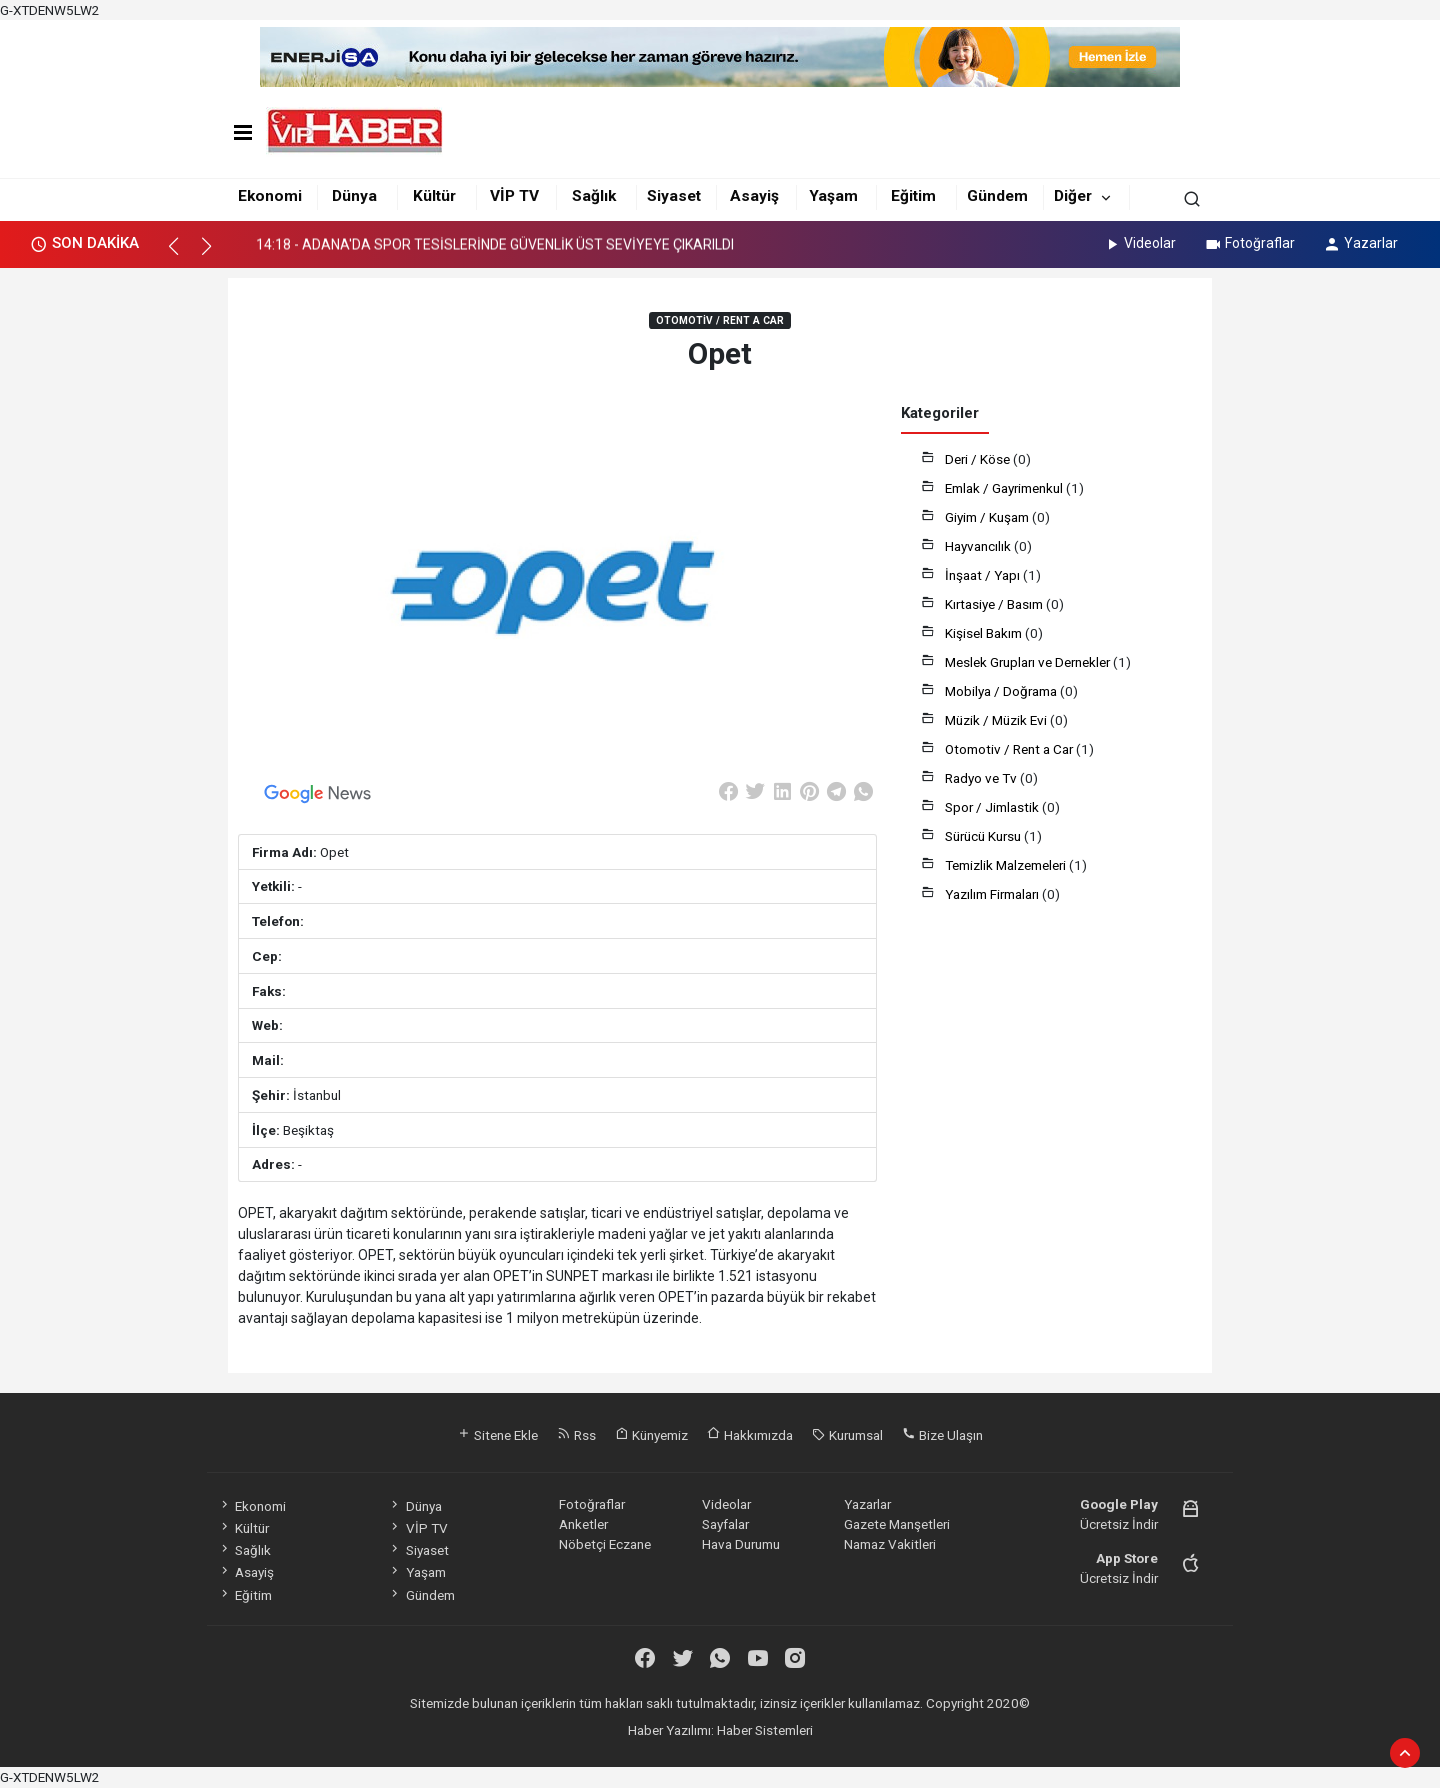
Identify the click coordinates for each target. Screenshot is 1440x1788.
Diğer (1073, 196)
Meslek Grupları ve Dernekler (1029, 662)
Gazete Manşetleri (897, 1524)
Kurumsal (847, 1435)
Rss (576, 1435)
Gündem (997, 196)
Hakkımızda (750, 1435)
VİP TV (514, 196)
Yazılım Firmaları (993, 894)
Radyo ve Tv (982, 778)
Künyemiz (651, 1435)
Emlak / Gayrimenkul (1005, 488)
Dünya (354, 196)
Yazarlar (1360, 243)
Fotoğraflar (1249, 243)
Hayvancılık (979, 546)
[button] (182, 255)
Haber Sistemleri (765, 1730)
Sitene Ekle (497, 1435)
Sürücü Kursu (984, 836)
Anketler (583, 1524)
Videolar (1139, 243)
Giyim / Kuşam (988, 517)
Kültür (434, 196)
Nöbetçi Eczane (605, 1544)
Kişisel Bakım (985, 633)
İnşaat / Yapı (984, 575)
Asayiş (754, 196)
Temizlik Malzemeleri (1007, 865)
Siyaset (674, 196)
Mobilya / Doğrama (1002, 691)
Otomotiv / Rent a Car (1010, 749)
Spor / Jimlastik (993, 807)
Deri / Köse (979, 459)
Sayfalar (725, 1524)
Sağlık (594, 196)
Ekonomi (270, 196)
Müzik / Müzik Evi (997, 720)
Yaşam (833, 196)
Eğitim (913, 196)
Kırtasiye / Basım (995, 604)
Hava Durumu (741, 1544)
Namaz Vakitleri (890, 1544)
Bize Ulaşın (942, 1435)
